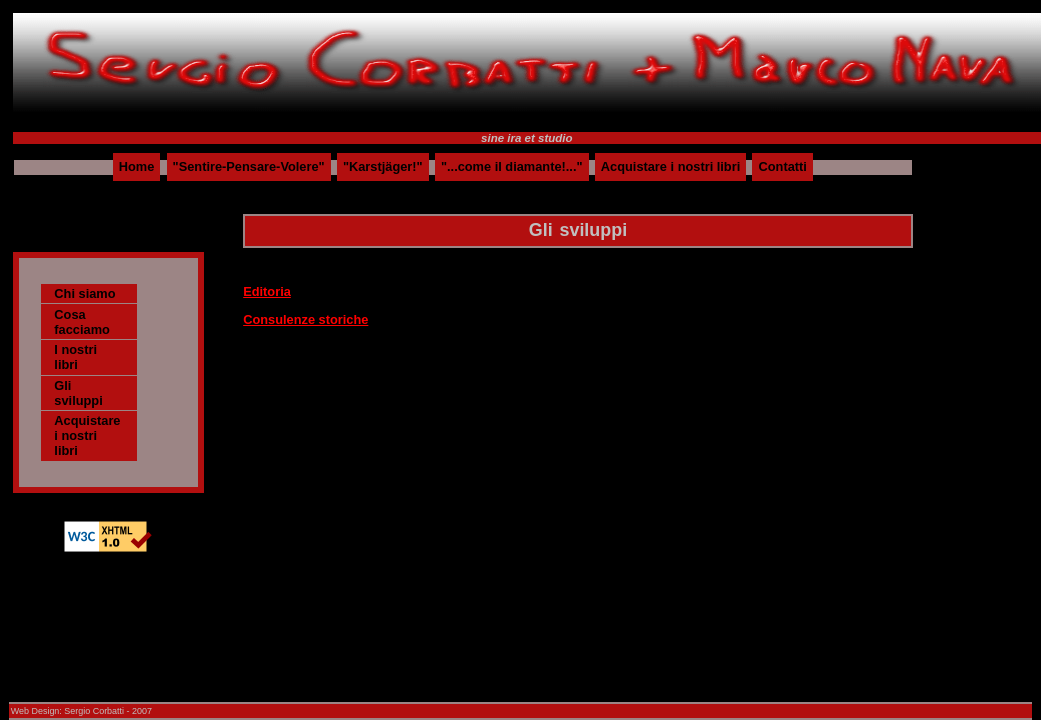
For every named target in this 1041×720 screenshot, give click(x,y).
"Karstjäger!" (383, 167)
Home (137, 167)
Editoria (267, 291)
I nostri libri (75, 357)
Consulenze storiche (305, 319)
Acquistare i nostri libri (670, 167)
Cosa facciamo (81, 322)
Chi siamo (84, 293)
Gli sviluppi (78, 393)
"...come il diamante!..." (512, 167)
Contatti (783, 167)
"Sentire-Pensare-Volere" (249, 167)
